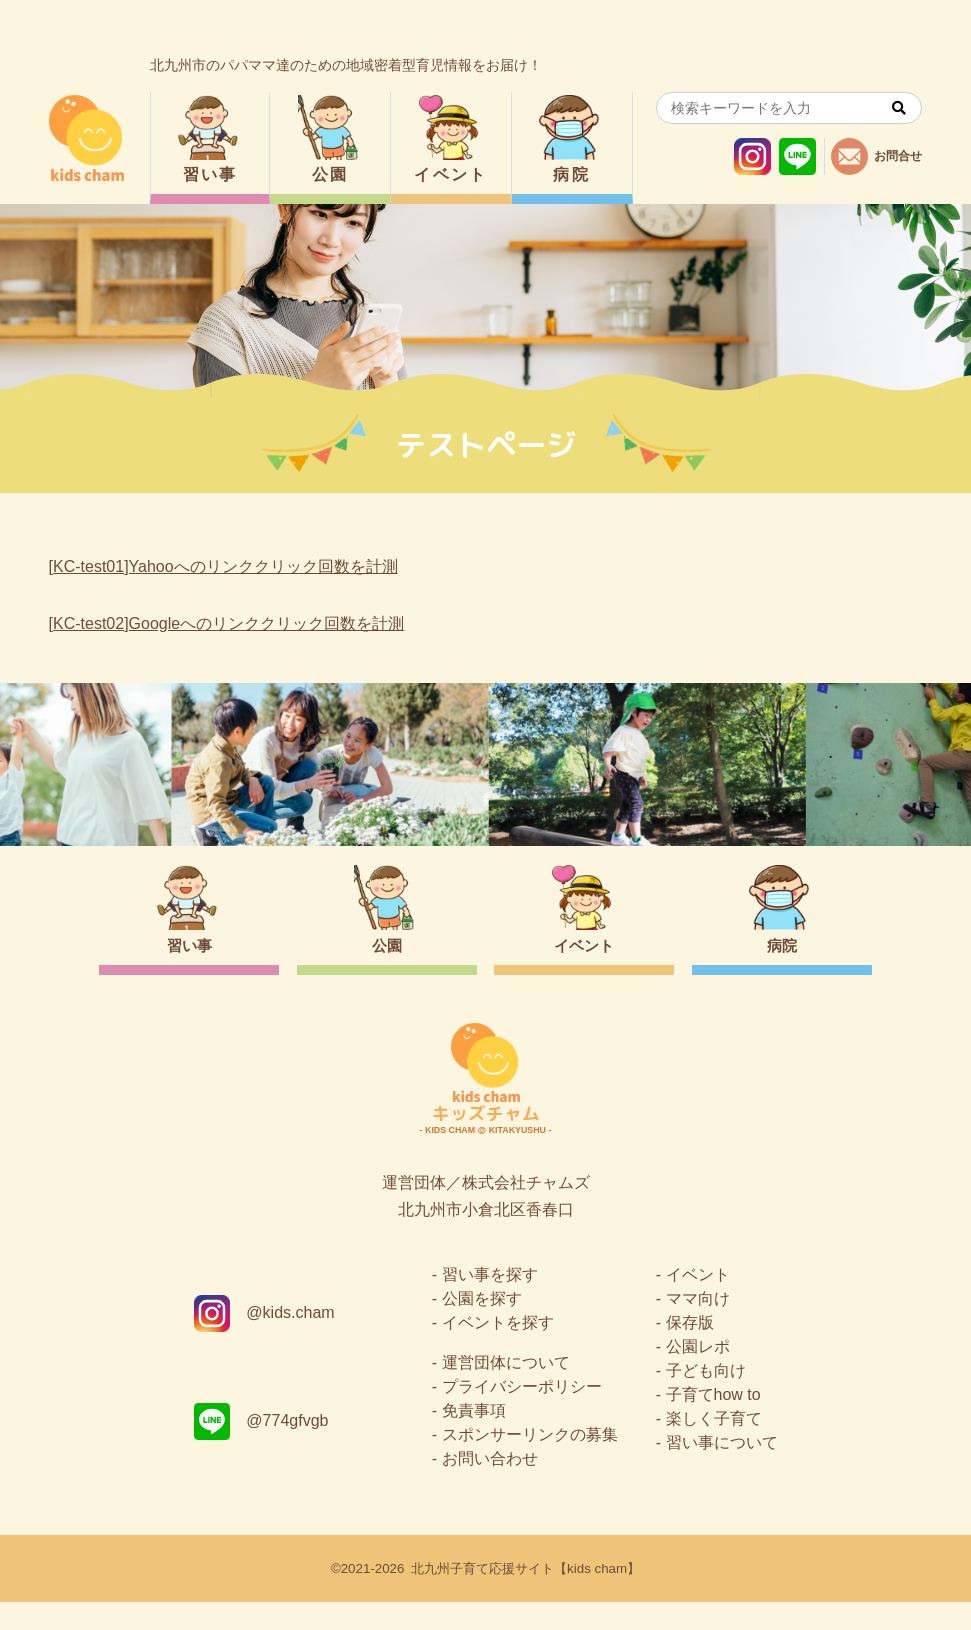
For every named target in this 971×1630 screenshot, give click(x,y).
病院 (571, 174)
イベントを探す (498, 1350)
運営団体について (506, 1390)
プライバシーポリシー (522, 1414)
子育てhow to (713, 1422)
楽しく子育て (714, 1446)
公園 (330, 174)
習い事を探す (490, 1302)
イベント (451, 174)
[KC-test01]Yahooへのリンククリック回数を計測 (223, 566)
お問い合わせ (490, 1486)
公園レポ (698, 1374)
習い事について (722, 1470)
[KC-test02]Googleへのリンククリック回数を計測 (227, 623)
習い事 (210, 174)
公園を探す (482, 1326)
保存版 (690, 1350)
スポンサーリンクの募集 (530, 1462)
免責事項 (474, 1438)
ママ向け (698, 1326)
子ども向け (706, 1398)
